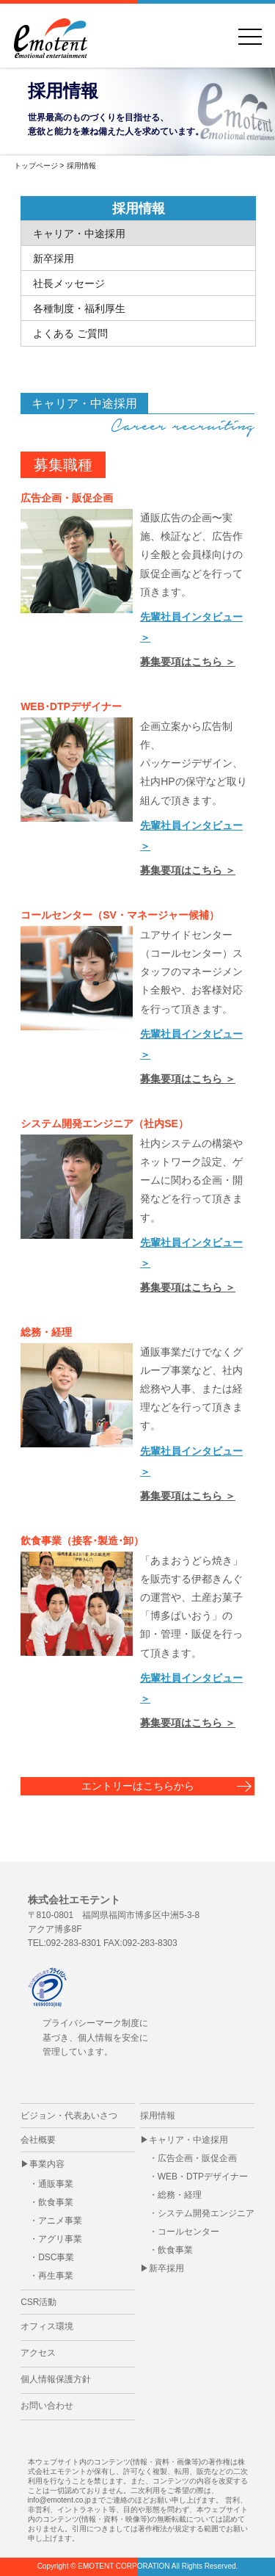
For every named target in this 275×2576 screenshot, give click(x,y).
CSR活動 (38, 2302)
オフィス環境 (47, 2326)
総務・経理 (180, 2195)
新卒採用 (166, 2268)
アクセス (38, 2353)
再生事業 (55, 2276)
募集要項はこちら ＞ (187, 661)
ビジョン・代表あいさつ (69, 2115)
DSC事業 (56, 2257)
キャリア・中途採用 (188, 2140)
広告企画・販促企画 (197, 2158)
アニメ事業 (60, 2220)
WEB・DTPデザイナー (203, 2176)
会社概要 (38, 2140)
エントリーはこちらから (137, 1786)
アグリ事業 (60, 2239)
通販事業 (55, 2184)
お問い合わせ (47, 2405)
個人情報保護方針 (56, 2379)
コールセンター (188, 2231)
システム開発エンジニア (206, 2213)
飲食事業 (55, 2202)
